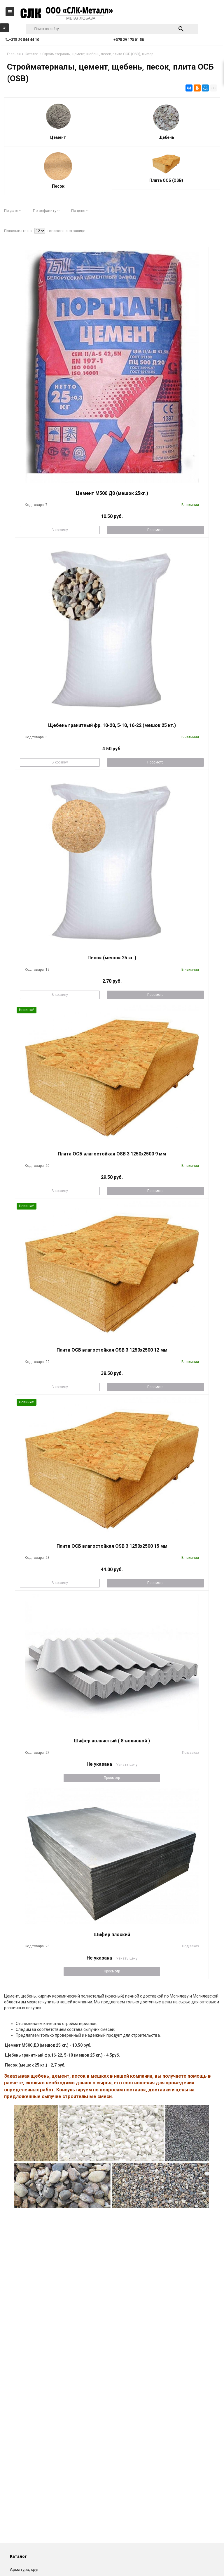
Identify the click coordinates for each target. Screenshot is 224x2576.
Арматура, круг (24, 2569)
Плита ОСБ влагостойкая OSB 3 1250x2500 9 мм (112, 1154)
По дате (12, 210)
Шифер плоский (112, 1934)
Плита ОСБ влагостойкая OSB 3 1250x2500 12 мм (112, 1350)
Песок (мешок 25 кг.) (112, 957)
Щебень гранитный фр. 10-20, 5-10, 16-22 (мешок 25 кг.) (112, 725)
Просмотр (155, 530)
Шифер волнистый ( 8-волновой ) (112, 1741)
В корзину (60, 530)
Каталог (18, 2556)
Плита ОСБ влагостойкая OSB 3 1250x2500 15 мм (112, 1546)
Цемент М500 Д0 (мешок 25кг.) (112, 493)
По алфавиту (46, 210)
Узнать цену (126, 1764)
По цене (79, 210)
